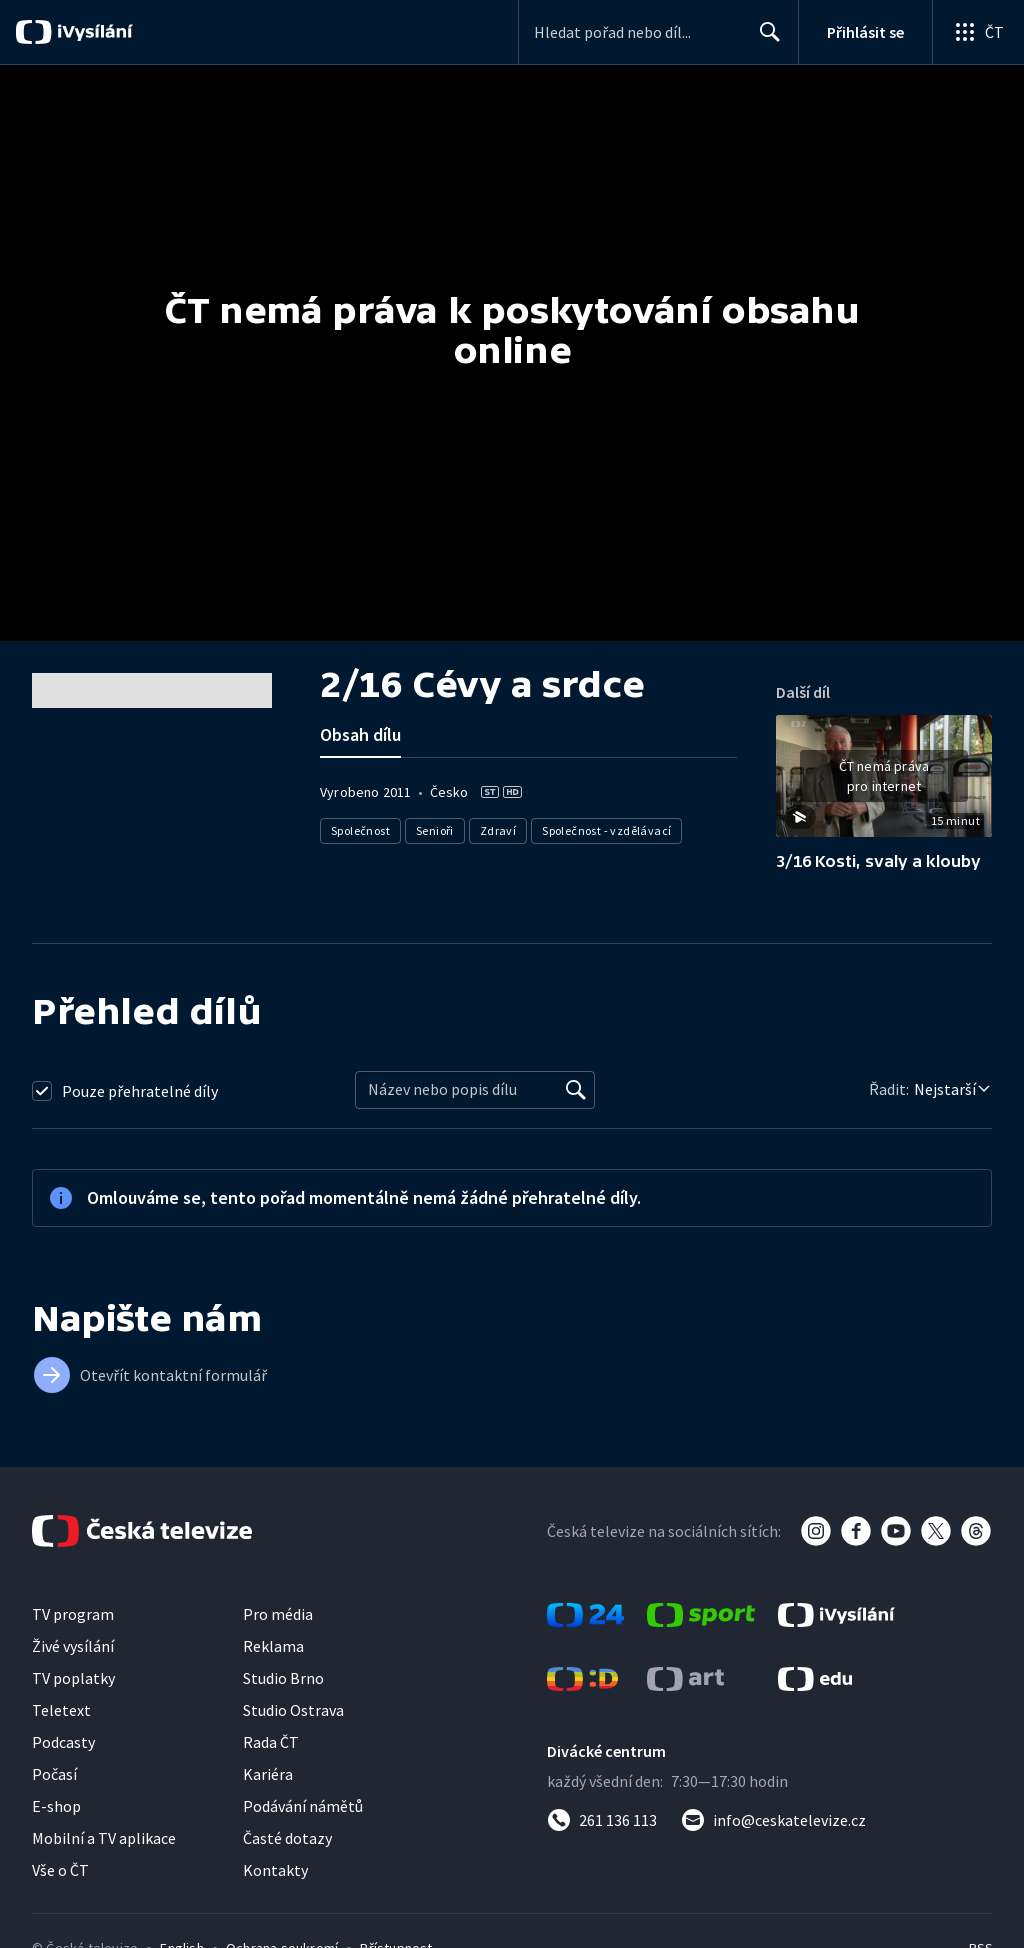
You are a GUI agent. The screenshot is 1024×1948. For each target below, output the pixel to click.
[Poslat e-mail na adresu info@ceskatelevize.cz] (773, 1820)
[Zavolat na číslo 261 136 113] (602, 1820)
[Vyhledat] (576, 1090)
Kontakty (275, 1870)
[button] (884, 783)
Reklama (273, 1646)
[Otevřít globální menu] (978, 32)
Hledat (764, 40)
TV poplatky (73, 1678)
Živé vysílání (73, 1646)
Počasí (54, 1774)
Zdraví (498, 830)
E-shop (56, 1806)
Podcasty (63, 1742)
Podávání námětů (303, 1806)
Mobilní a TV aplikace (104, 1838)
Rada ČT (271, 1742)
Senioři (435, 830)
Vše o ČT (60, 1870)
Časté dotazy (287, 1838)
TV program (73, 1614)
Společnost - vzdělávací (606, 830)
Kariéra (268, 1774)
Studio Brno (283, 1678)
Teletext (61, 1710)
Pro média (278, 1614)
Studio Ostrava (293, 1710)
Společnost (360, 830)
